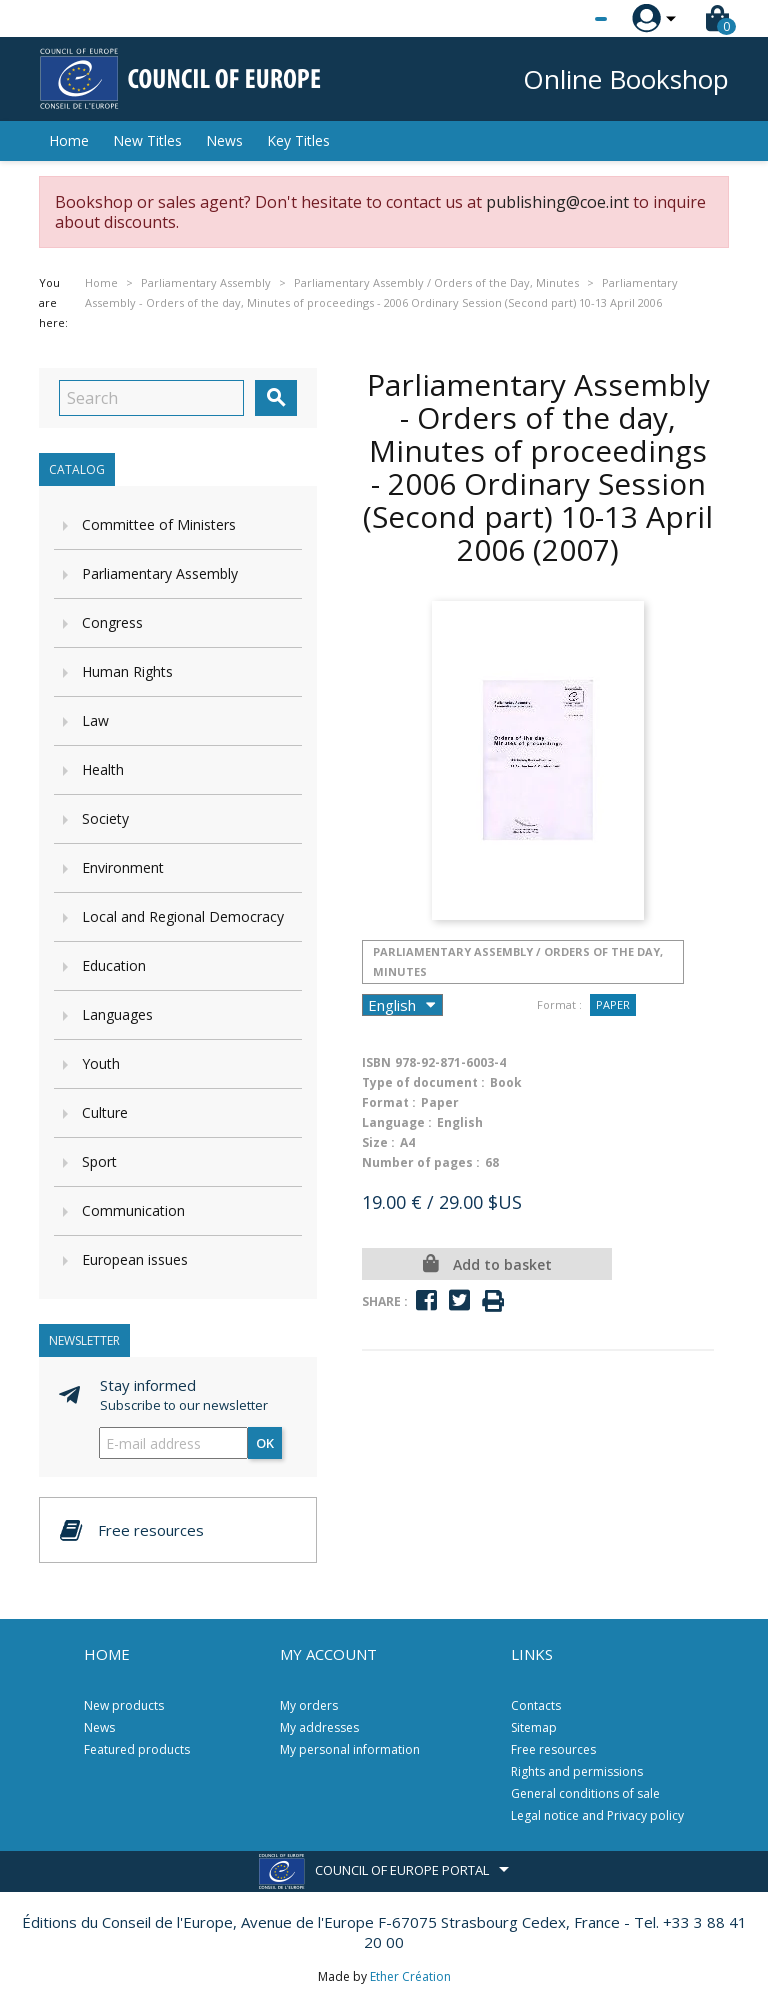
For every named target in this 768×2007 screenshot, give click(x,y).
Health (103, 769)
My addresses (319, 1727)
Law (95, 720)
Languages (117, 1014)
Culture (105, 1112)
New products (124, 1705)
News (224, 140)
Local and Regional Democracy (183, 916)
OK (265, 1443)
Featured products (137, 1749)
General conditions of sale (585, 1793)
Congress (112, 622)
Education (114, 965)
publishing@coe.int (557, 202)
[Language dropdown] (563, 19)
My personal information (350, 1749)
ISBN (376, 1062)
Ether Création (410, 1976)
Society (105, 818)
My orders (309, 1705)
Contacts (536, 1705)
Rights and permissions (577, 1771)
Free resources (553, 1749)
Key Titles (298, 140)
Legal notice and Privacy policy (597, 1815)
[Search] (151, 398)
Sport (99, 1161)
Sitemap (534, 1727)
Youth (101, 1063)
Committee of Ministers (159, 524)
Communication (133, 1210)
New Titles (147, 140)
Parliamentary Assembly (160, 573)
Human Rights (127, 671)
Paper (613, 1004)
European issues (135, 1259)
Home (69, 140)
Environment (123, 867)
